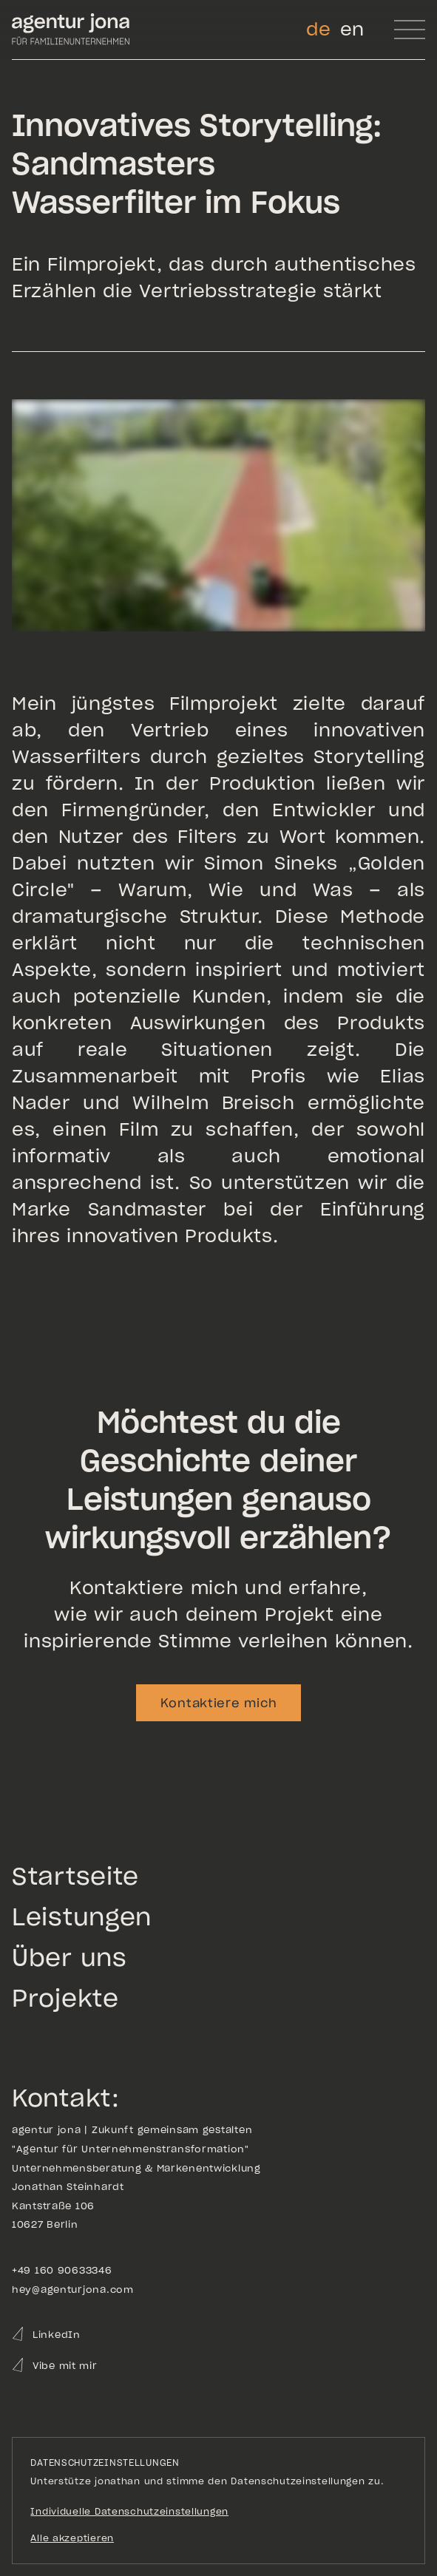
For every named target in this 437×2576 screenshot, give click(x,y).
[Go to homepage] (71, 29)
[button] (409, 30)
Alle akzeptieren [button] (72, 2537)
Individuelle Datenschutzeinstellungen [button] (129, 2511)
